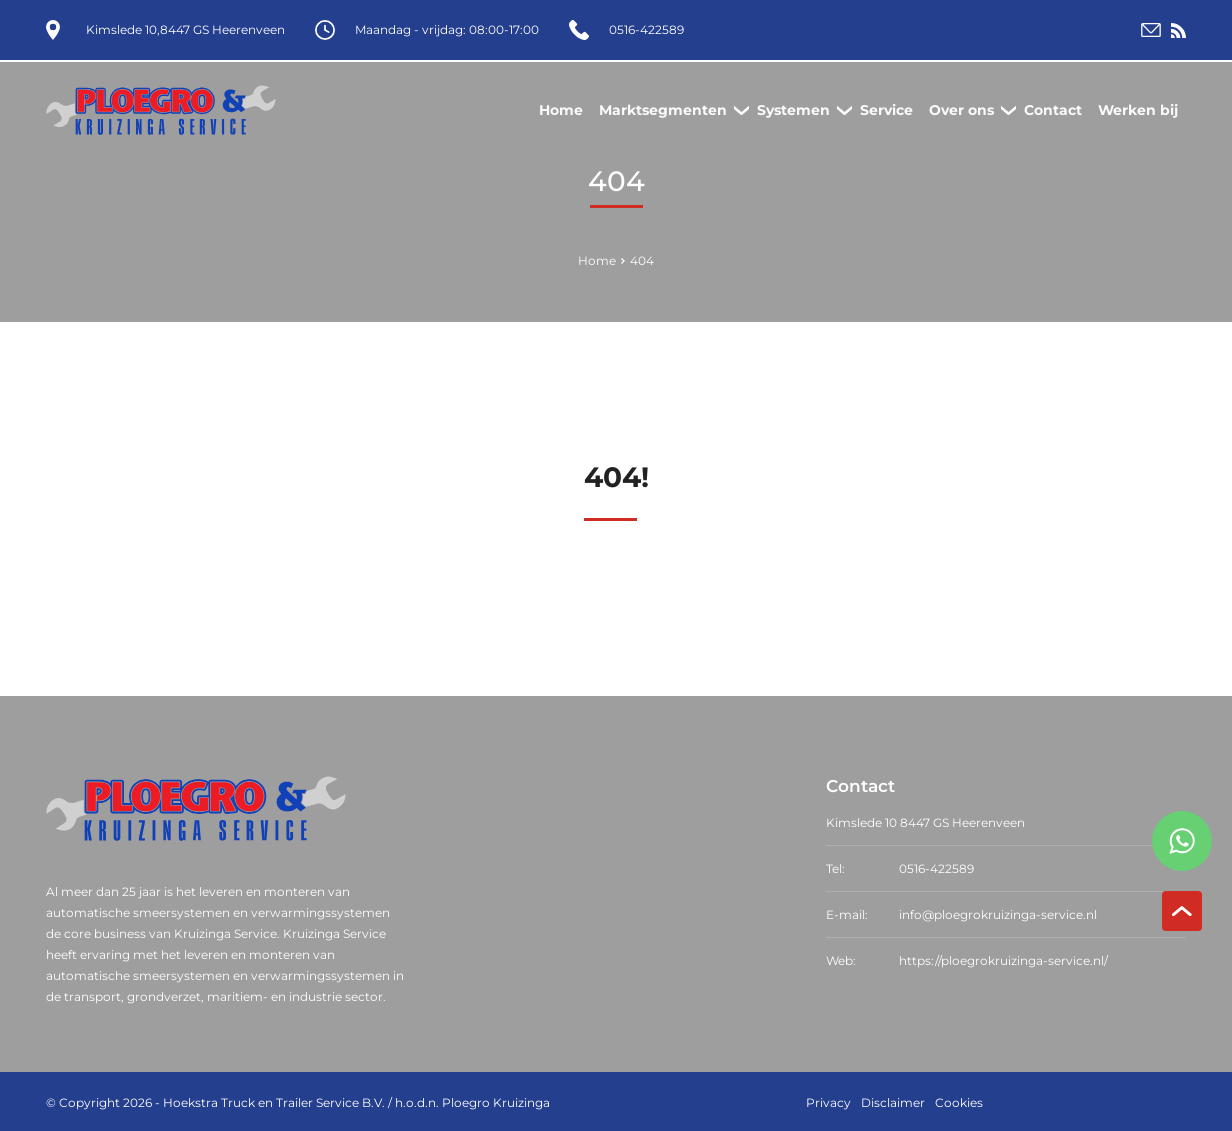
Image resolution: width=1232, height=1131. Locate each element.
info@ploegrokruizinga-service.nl (998, 912)
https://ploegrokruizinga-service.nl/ (1003, 958)
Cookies (959, 1100)
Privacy (828, 1100)
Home (597, 258)
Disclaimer (893, 1100)
